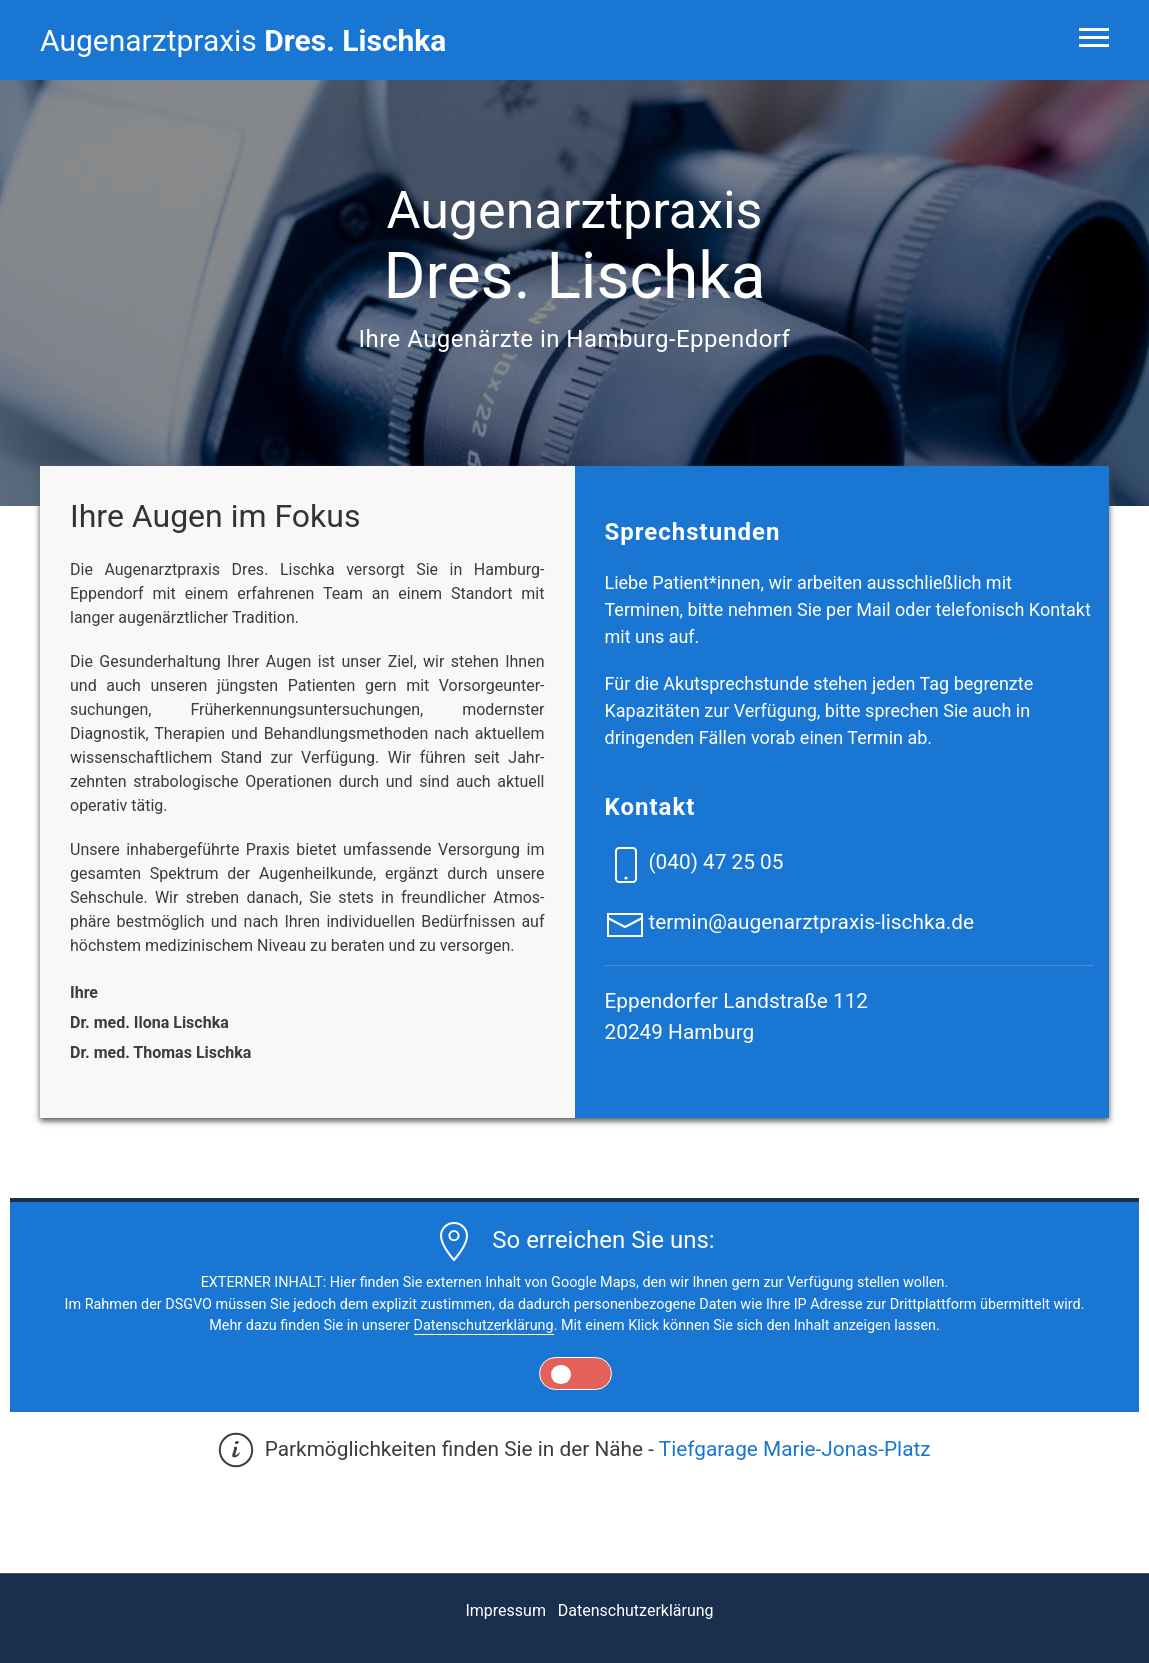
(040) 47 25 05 (715, 862)
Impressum (505, 1610)
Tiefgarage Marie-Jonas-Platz (795, 1449)
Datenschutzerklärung (484, 1325)
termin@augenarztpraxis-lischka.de (811, 922)
